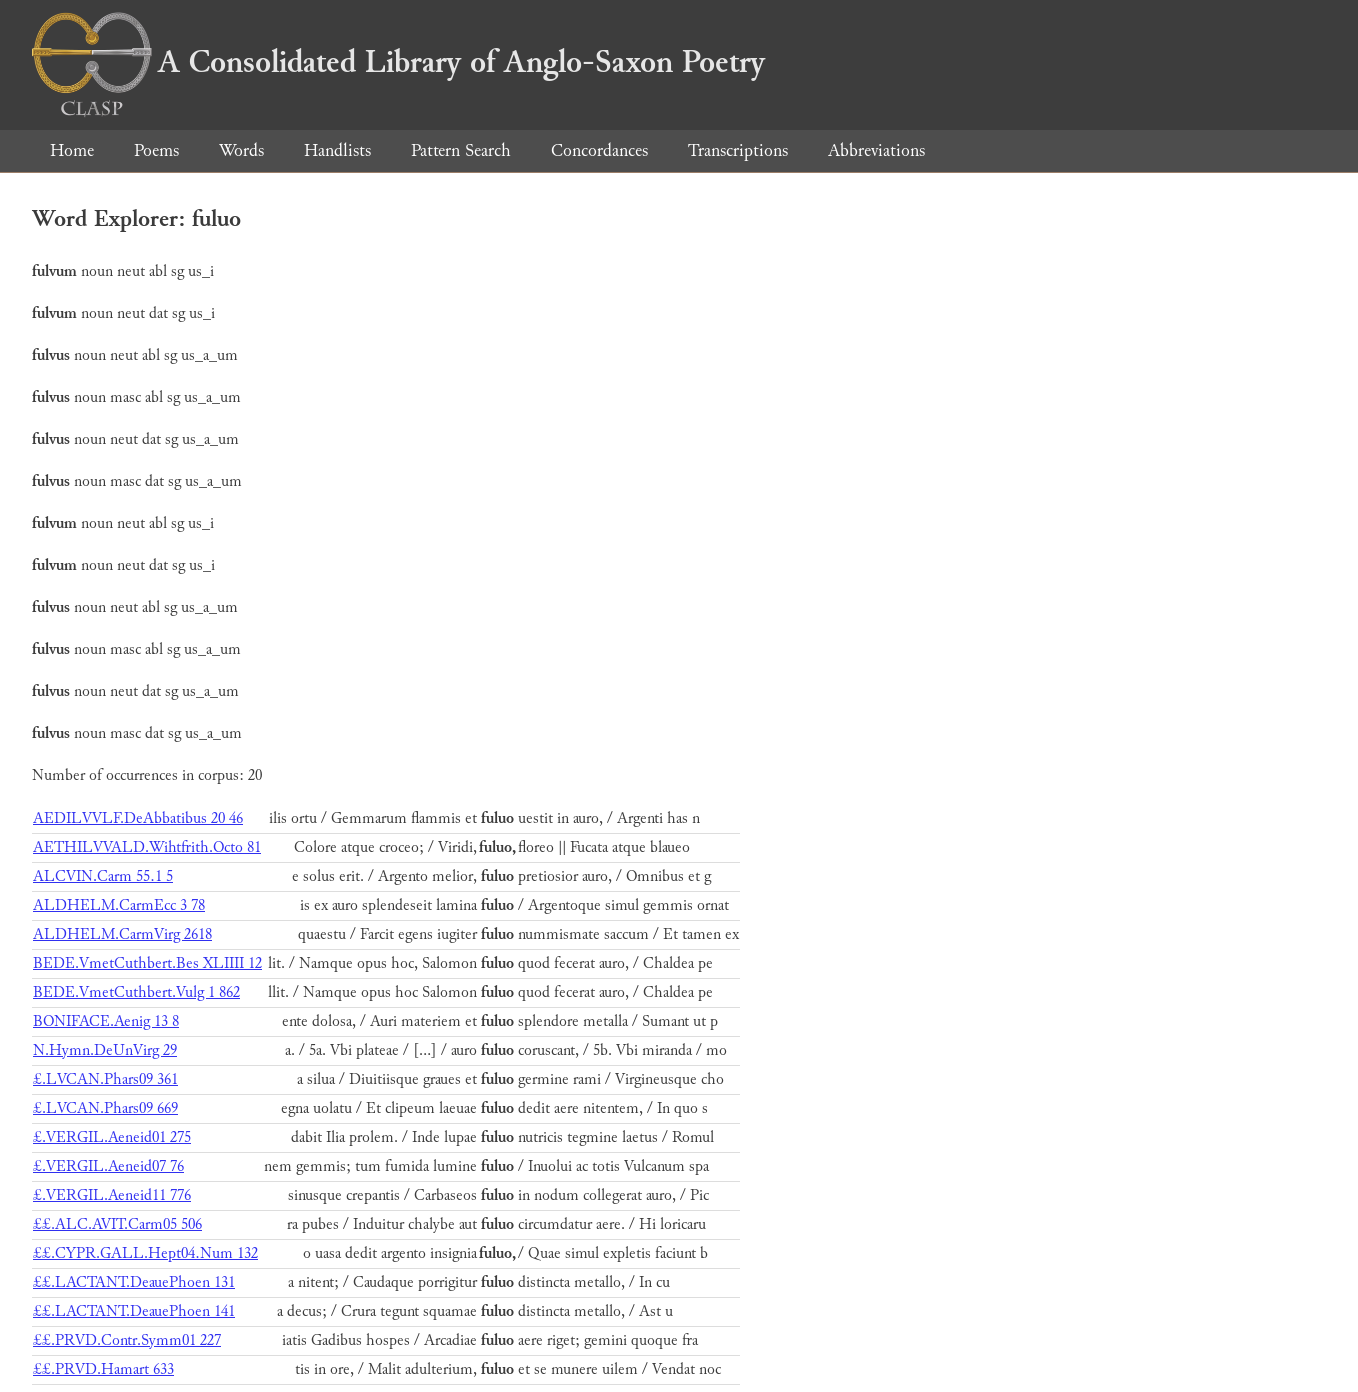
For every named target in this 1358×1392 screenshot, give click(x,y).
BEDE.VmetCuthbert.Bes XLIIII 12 (147, 963)
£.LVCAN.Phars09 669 (105, 1108)
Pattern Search (461, 150)
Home (72, 150)
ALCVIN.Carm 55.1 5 (103, 876)
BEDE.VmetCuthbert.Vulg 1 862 (136, 992)
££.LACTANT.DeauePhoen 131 (134, 1282)
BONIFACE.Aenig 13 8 (106, 1021)
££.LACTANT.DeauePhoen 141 (134, 1311)
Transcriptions (738, 150)
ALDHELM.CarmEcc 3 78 (119, 905)
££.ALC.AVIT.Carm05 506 (117, 1224)
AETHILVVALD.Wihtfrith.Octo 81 (147, 847)
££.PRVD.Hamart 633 (103, 1369)
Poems (156, 150)
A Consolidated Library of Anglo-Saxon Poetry (398, 62)
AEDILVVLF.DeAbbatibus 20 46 (138, 818)
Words (241, 150)
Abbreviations (876, 150)
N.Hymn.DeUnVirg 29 (105, 1050)
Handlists (337, 150)
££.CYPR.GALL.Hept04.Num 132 (145, 1253)
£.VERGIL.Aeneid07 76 (108, 1166)
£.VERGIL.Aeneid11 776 (112, 1195)
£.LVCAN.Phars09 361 (105, 1079)
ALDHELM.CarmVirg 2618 (122, 934)
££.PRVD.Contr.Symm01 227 (127, 1340)
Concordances (599, 150)
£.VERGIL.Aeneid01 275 (112, 1137)
